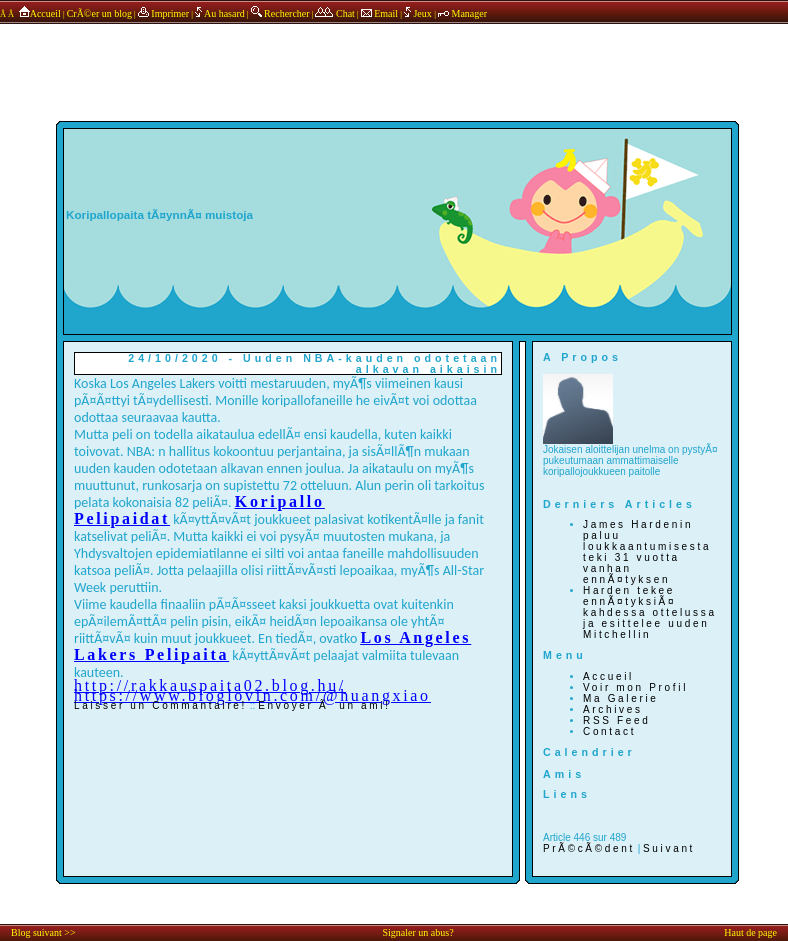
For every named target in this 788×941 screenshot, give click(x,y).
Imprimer (163, 13)
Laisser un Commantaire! (160, 705)
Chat (334, 13)
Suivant (669, 848)
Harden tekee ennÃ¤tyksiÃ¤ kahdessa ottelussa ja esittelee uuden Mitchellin (650, 612)
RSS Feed (616, 720)
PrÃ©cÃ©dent (589, 848)
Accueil (38, 13)
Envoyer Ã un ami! (324, 705)
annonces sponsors (394, 53)
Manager (462, 13)
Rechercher (280, 13)
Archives (613, 709)
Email (379, 13)
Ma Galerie (621, 698)
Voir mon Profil (635, 687)
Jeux (419, 13)
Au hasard (220, 13)
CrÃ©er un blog (99, 13)
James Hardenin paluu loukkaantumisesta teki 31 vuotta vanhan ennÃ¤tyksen (647, 552)
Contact (609, 731)
